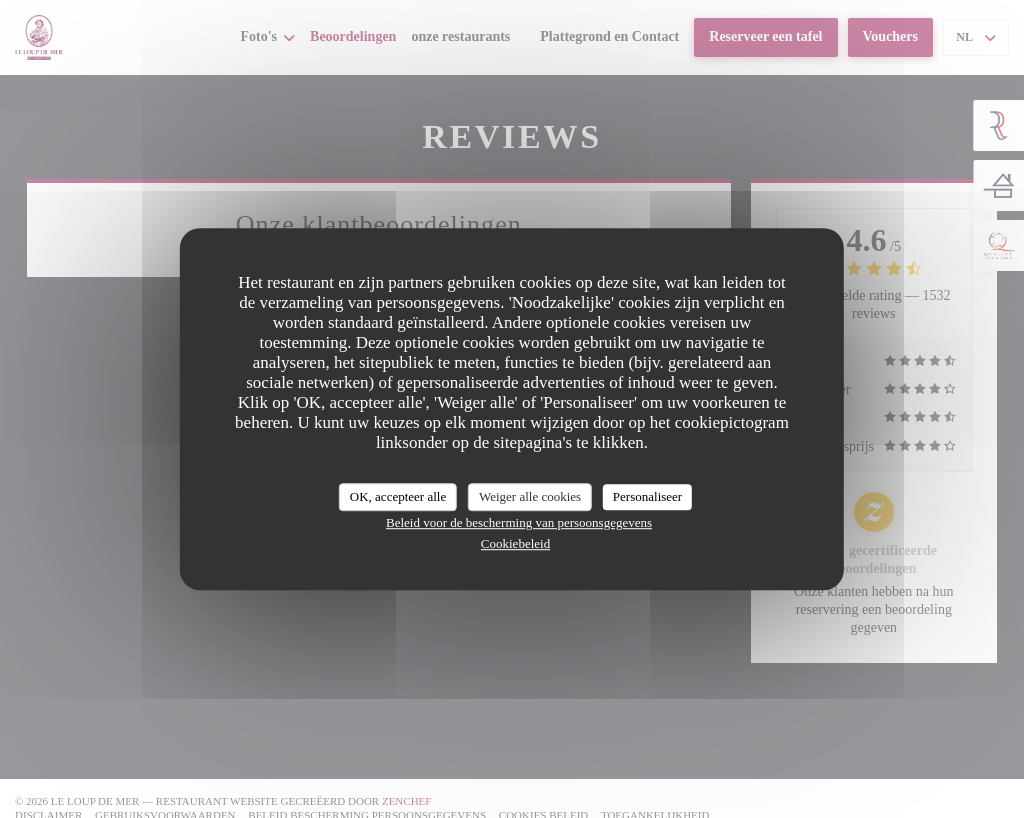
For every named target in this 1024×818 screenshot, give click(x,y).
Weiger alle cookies (530, 496)
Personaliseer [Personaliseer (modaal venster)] (647, 496)
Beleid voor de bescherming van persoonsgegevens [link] (519, 522)
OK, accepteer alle (398, 496)
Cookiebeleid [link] (515, 543)
